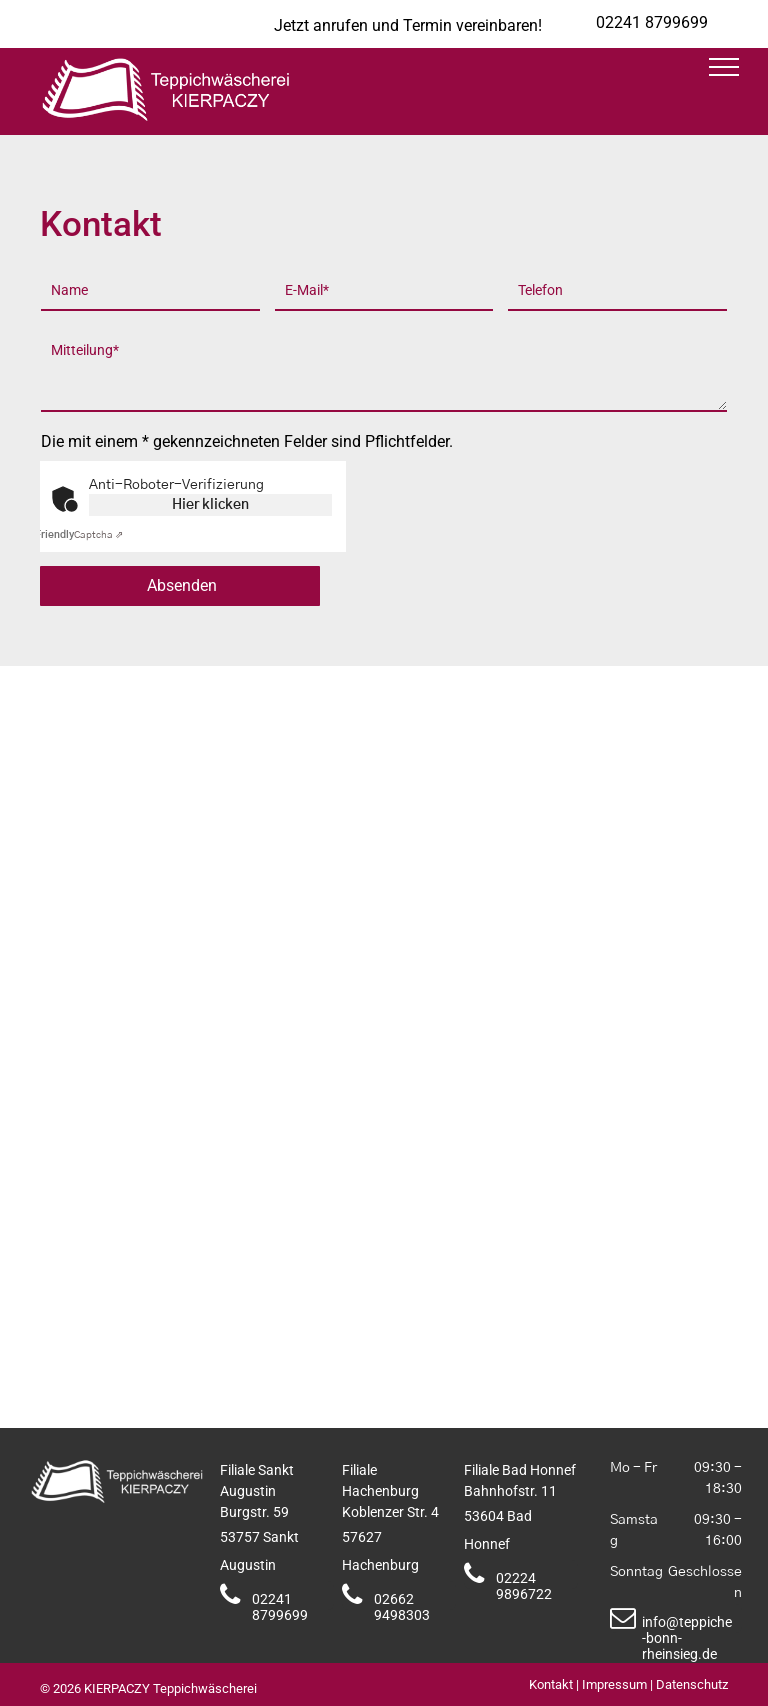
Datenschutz (692, 1684)
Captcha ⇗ (79, 535)
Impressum (614, 1684)
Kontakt (551, 1684)
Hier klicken (210, 505)
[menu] (724, 67)
